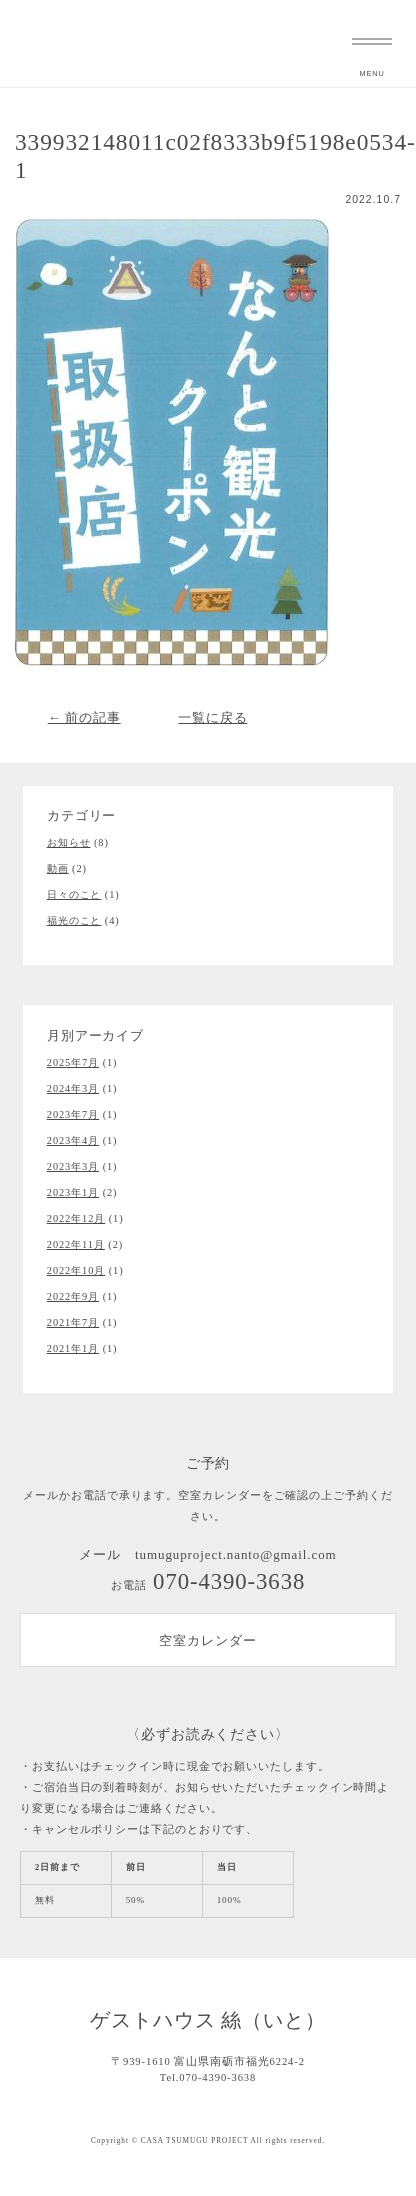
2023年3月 (73, 1166)
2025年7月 (73, 1062)
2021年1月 (73, 1348)
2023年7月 (73, 1114)
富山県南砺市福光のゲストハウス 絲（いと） (35, 44)
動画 (58, 868)
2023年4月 (73, 1140)
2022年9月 (73, 1296)
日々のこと (74, 894)
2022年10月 (76, 1270)
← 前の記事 (84, 717)
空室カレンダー (207, 1640)
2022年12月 (76, 1218)
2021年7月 (73, 1322)
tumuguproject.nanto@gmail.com (236, 1554)
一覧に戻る (212, 717)
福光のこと (74, 920)
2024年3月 (73, 1088)
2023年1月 (73, 1192)
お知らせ (69, 842)
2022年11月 (76, 1244)
